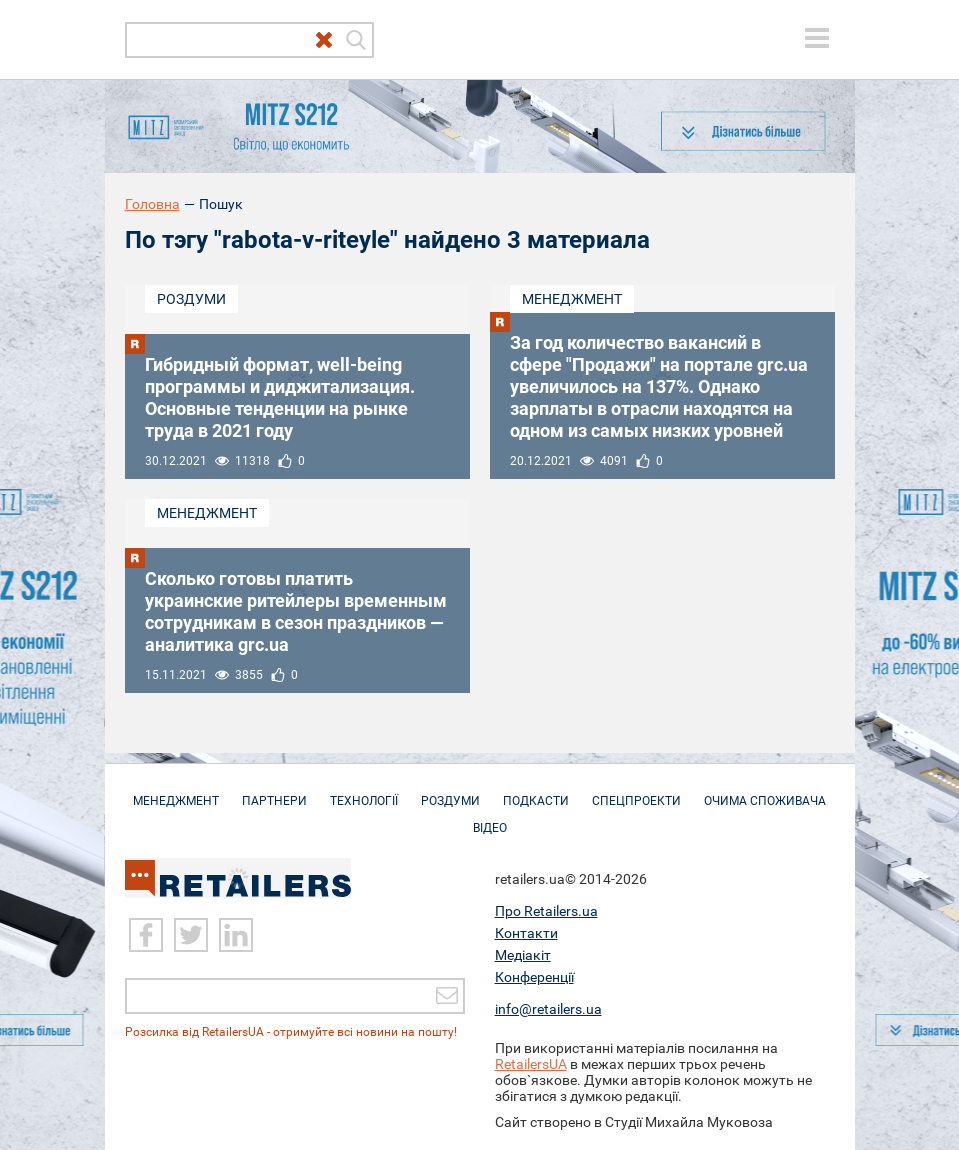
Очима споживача (765, 791)
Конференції (534, 977)
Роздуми (191, 299)
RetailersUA (531, 1064)
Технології (364, 791)
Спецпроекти (636, 791)
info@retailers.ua (548, 1009)
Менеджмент (572, 299)
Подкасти (536, 791)
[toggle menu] (817, 38)
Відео (490, 818)
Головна (152, 204)
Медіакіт (523, 955)
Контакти (526, 933)
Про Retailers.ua (546, 911)
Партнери (274, 791)
